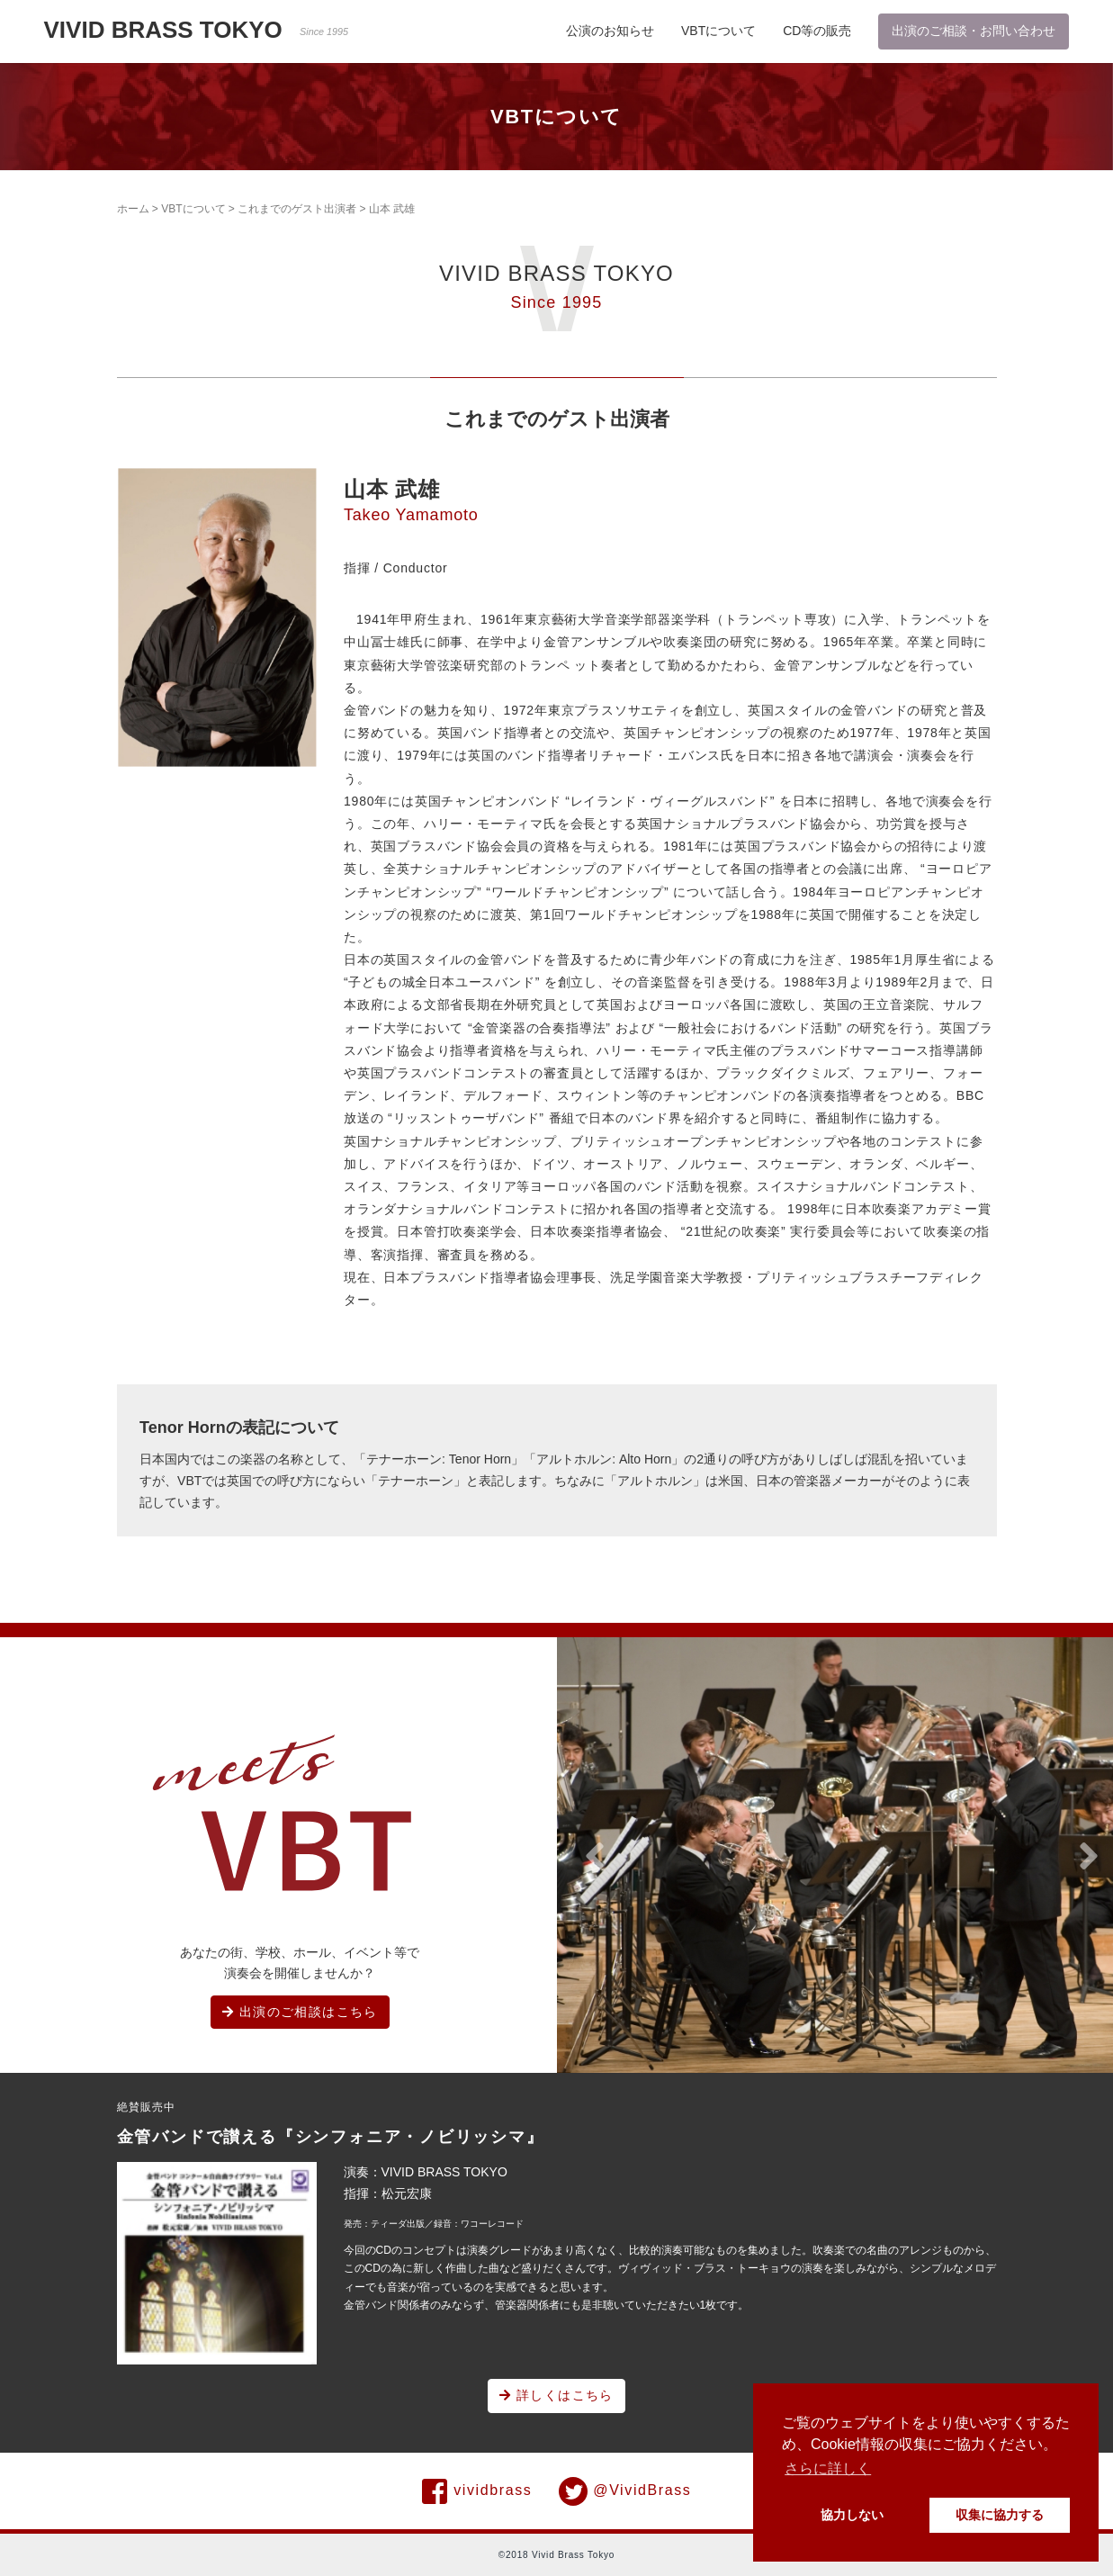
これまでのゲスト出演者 (297, 209)
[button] (595, 1856)
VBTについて (718, 30)
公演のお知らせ (610, 30)
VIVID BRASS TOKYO (196, 29)
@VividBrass (625, 2491)
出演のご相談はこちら (300, 2011)
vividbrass (477, 2491)
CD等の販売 (817, 30)
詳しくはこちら (556, 2395)
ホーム (133, 209)
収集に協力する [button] (1000, 2515)
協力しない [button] (852, 2515)
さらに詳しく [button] (828, 2468)
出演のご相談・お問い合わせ (973, 30)
